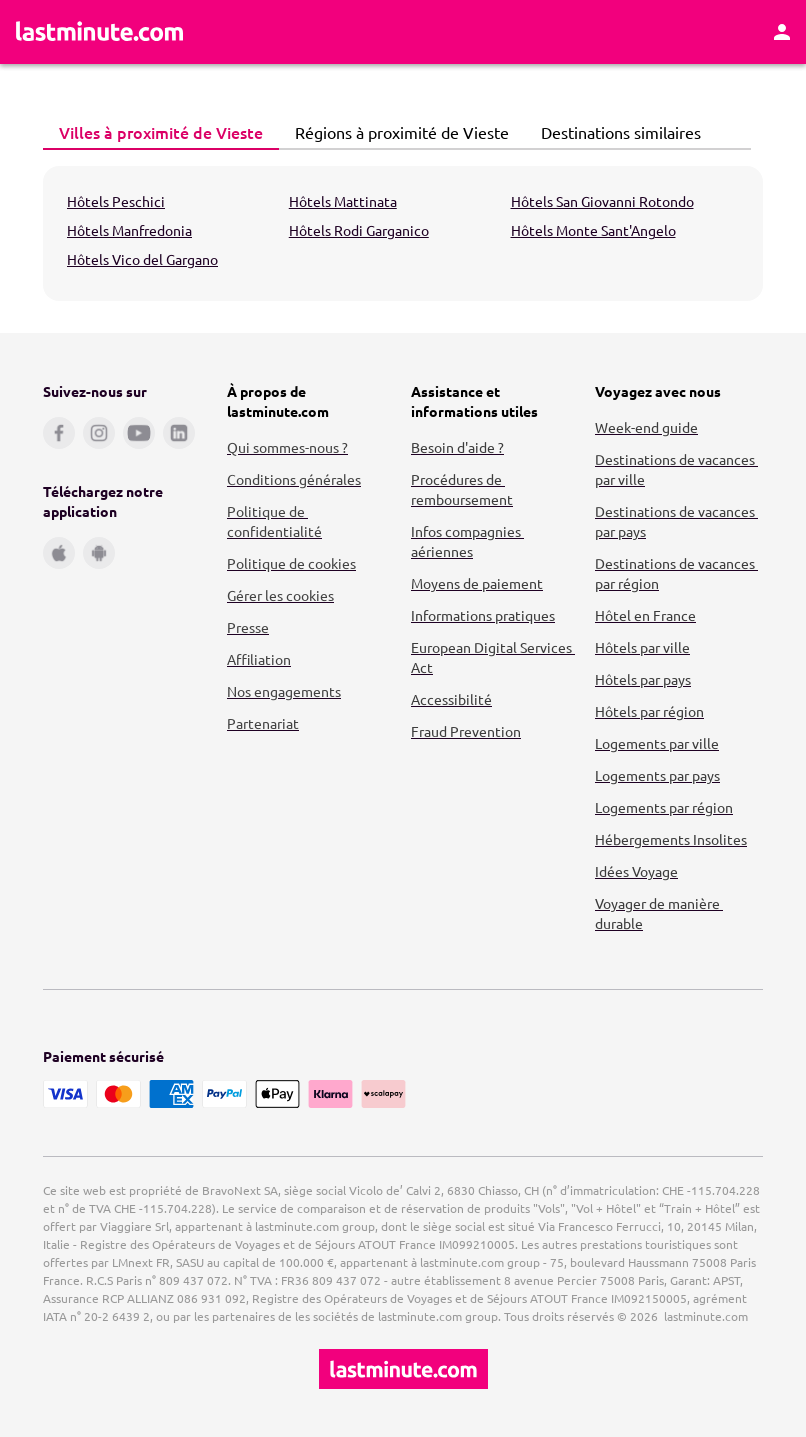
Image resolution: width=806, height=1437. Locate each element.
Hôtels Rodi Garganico (359, 230)
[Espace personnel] (782, 32)
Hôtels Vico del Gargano (142, 259)
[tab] (161, 133)
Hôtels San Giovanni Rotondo (602, 201)
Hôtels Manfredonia (129, 230)
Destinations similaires (615, 132)
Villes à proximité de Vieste (155, 132)
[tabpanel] (403, 233)
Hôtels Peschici (116, 201)
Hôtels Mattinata (343, 201)
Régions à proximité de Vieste (396, 132)
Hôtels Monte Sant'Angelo (593, 230)
